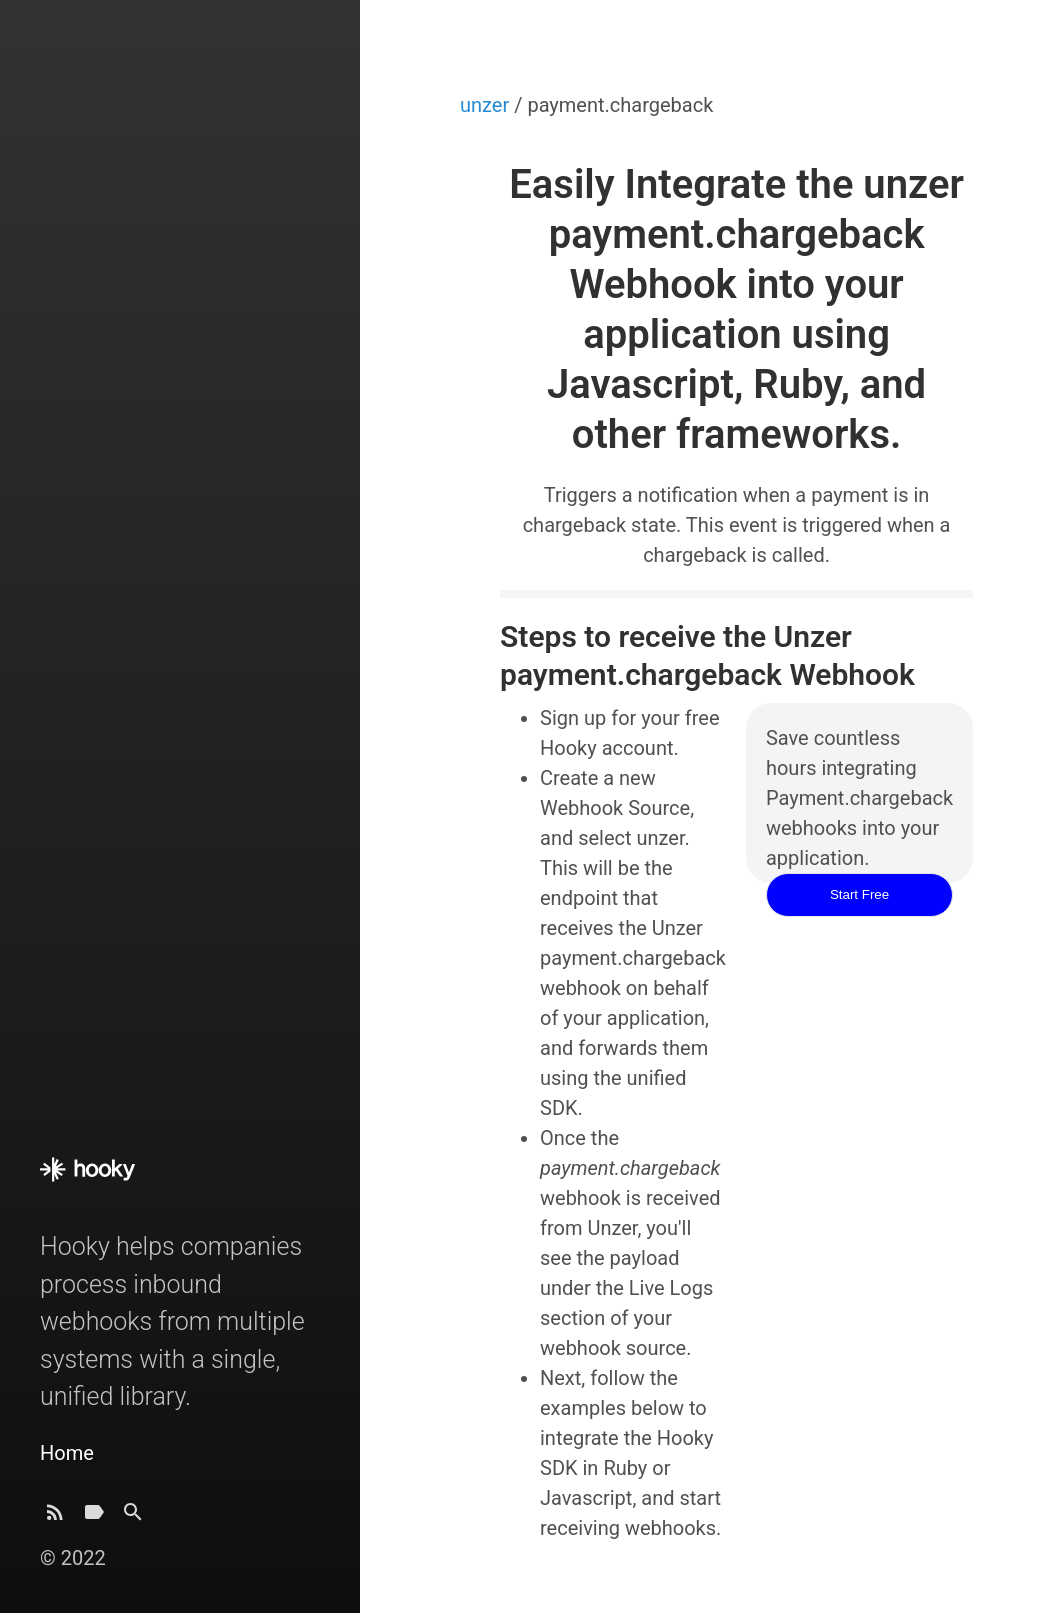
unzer (487, 105)
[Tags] (94, 1517)
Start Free (859, 894)
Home (67, 1453)
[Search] (133, 1517)
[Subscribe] (55, 1517)
